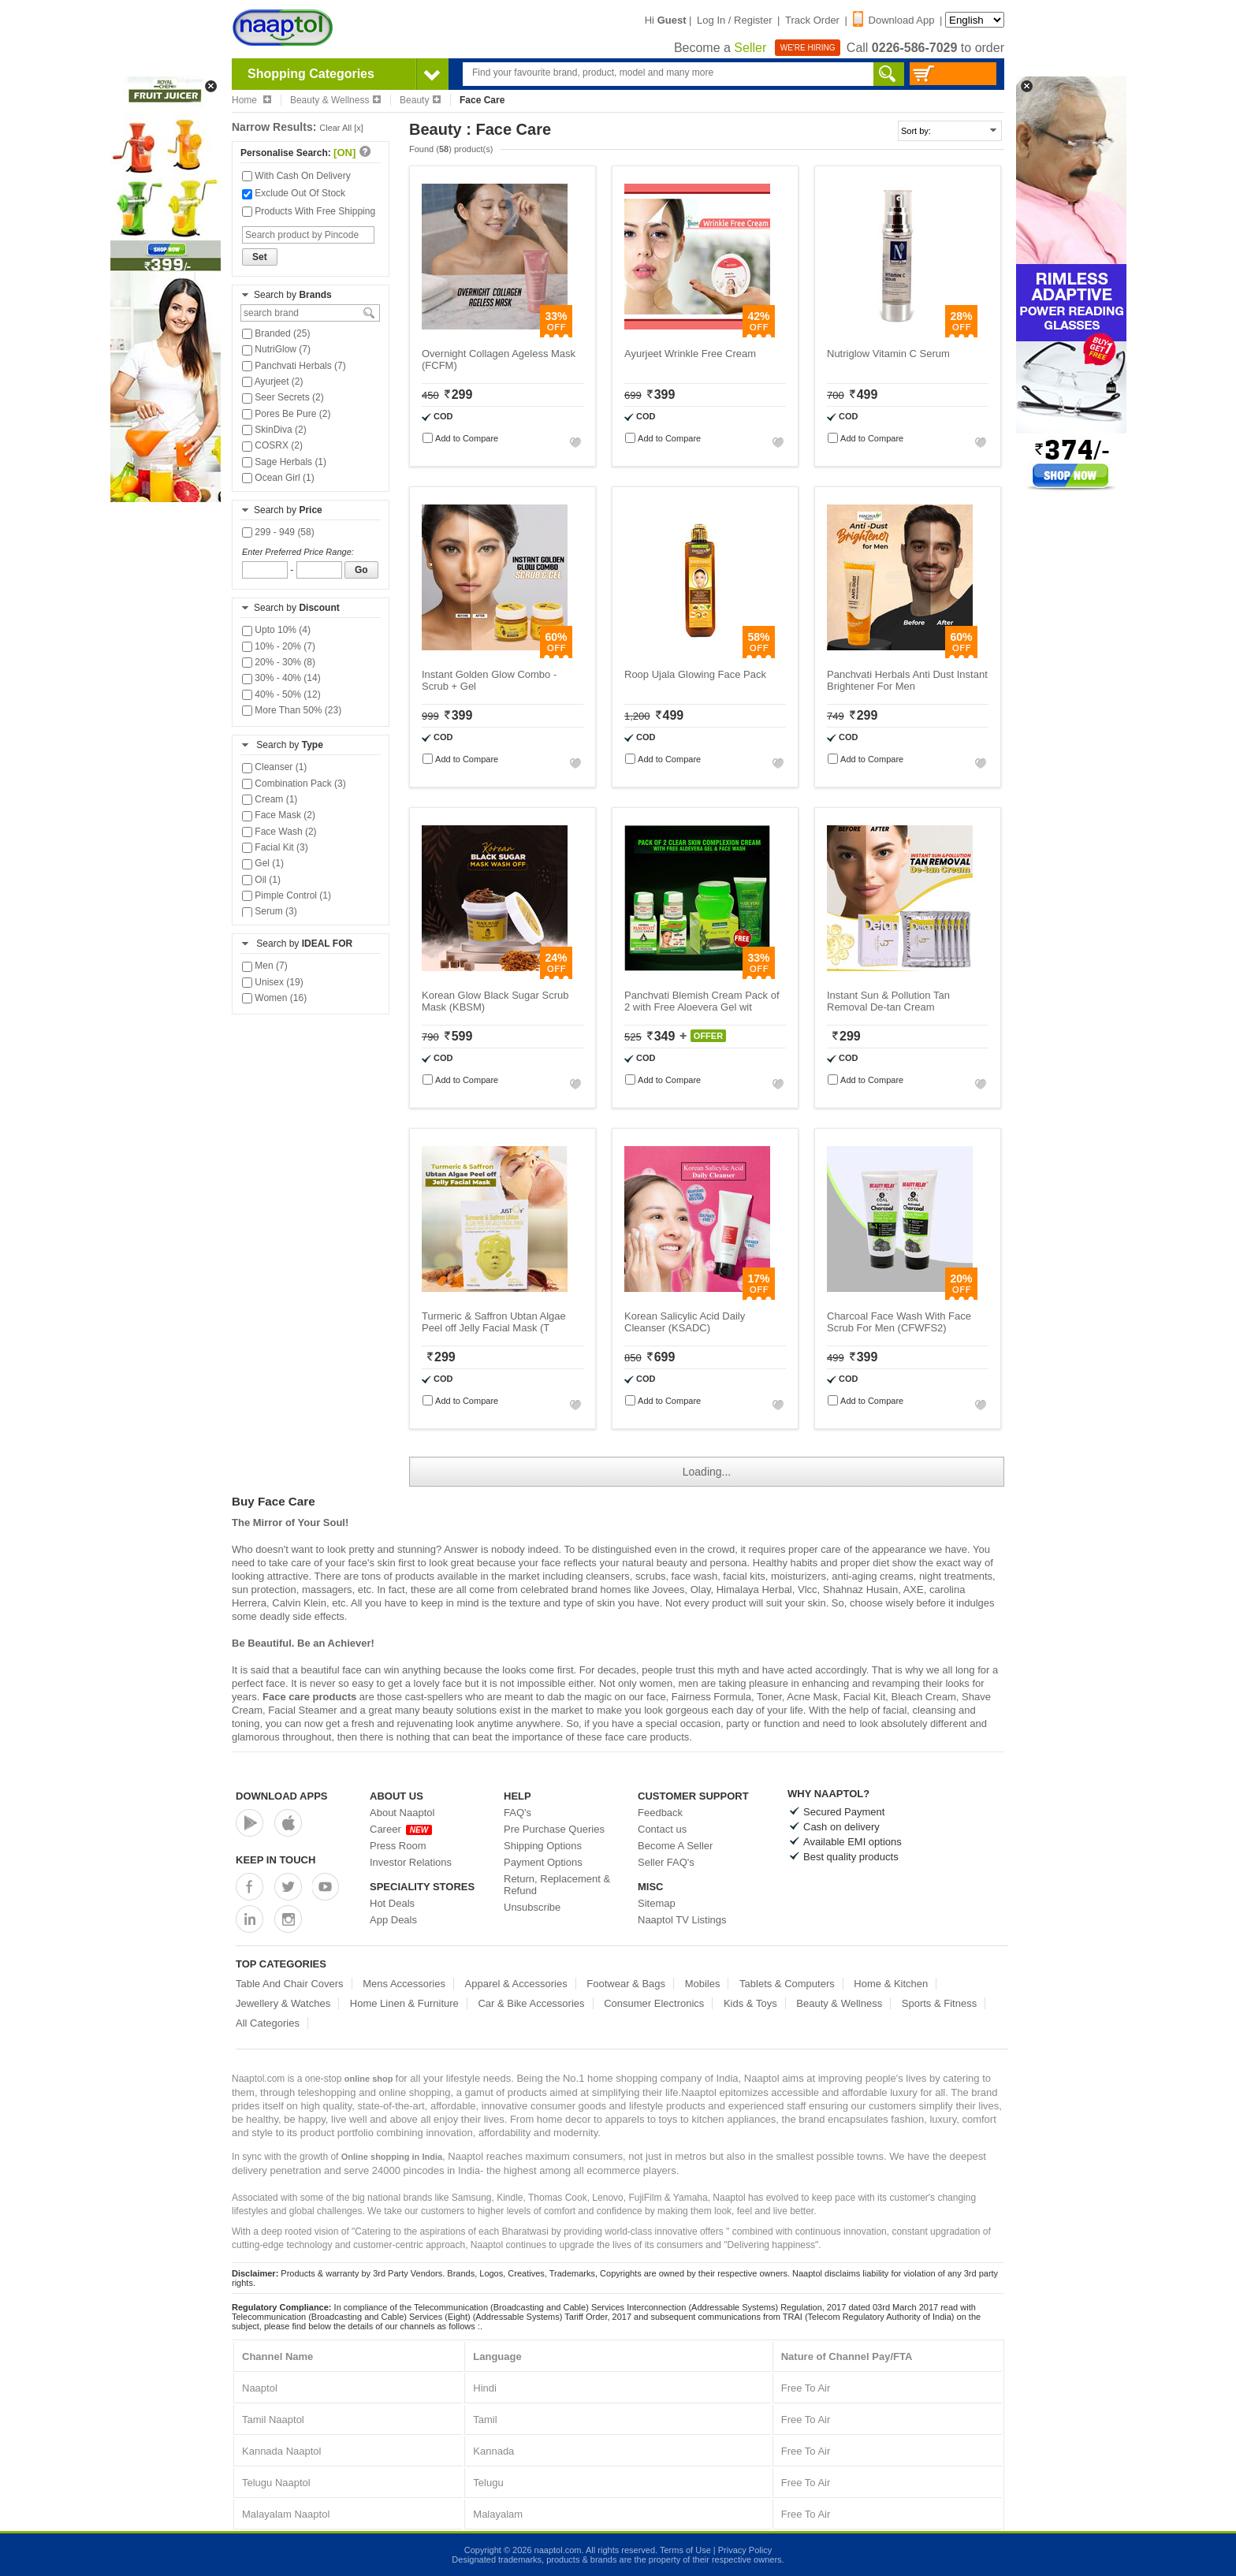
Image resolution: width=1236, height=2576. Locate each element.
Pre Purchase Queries (554, 1829)
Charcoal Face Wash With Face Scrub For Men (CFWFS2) (899, 1322)
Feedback (660, 1812)
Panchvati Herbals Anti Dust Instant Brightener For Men (907, 680)
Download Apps (282, 1796)
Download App (894, 20)
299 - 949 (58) (278, 532)
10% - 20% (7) (278, 646)
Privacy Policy (745, 2550)
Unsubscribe (532, 1907)
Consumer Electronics (654, 2003)
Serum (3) (269, 911)
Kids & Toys (750, 2003)
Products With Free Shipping (308, 211)
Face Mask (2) (278, 815)
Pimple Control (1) (286, 895)
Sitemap (657, 1903)
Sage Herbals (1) (284, 461)
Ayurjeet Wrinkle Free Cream (690, 353)
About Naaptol (402, 1812)
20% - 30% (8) (278, 662)
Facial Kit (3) (275, 847)
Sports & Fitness (939, 2003)
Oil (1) (261, 879)
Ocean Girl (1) (278, 477)
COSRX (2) (272, 445)
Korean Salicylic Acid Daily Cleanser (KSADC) (684, 1322)
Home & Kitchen (891, 1984)
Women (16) (274, 997)
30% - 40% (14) (281, 677)
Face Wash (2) (279, 831)
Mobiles (702, 1984)
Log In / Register (734, 20)
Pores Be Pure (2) (286, 413)
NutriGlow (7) (276, 349)
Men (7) (265, 965)
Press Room (398, 1846)
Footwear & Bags (625, 1984)
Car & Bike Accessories (531, 2003)
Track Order (812, 20)
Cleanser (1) (274, 766)
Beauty (420, 100)
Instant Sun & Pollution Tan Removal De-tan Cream (888, 1001)
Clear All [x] (341, 127)
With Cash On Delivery (296, 175)
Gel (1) (263, 863)
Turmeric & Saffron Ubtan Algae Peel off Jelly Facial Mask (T (494, 1322)
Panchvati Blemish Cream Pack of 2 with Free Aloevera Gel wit (702, 1001)
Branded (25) (276, 333)
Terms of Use (685, 2550)
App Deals (393, 1920)
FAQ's (517, 1812)
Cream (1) (269, 799)
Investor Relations (411, 1862)
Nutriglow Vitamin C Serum (888, 353)
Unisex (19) (272, 982)
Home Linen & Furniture (404, 2003)
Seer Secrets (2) (283, 397)
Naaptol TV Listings (682, 1920)
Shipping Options (543, 1846)
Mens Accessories (404, 1984)
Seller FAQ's (666, 1862)
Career (401, 1829)
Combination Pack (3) (294, 783)
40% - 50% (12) (281, 694)
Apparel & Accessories (516, 1984)
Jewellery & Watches (283, 2003)
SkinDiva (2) (274, 429)
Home (251, 100)
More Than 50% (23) (291, 710)
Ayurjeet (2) (272, 381)
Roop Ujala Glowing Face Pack (695, 674)
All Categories (268, 2023)
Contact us (662, 1829)
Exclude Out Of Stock (293, 193)
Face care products (309, 1697)
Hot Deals (392, 1903)
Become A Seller (675, 1846)
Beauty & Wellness (336, 100)
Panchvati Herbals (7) (294, 365)
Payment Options (543, 1862)
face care (625, 1737)
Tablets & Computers (787, 1984)
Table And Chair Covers (290, 1984)
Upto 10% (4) (276, 629)
